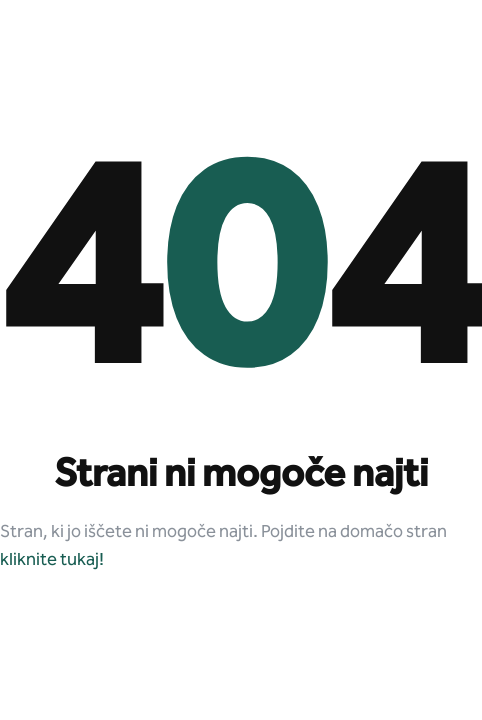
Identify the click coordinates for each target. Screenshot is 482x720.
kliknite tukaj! (52, 560)
